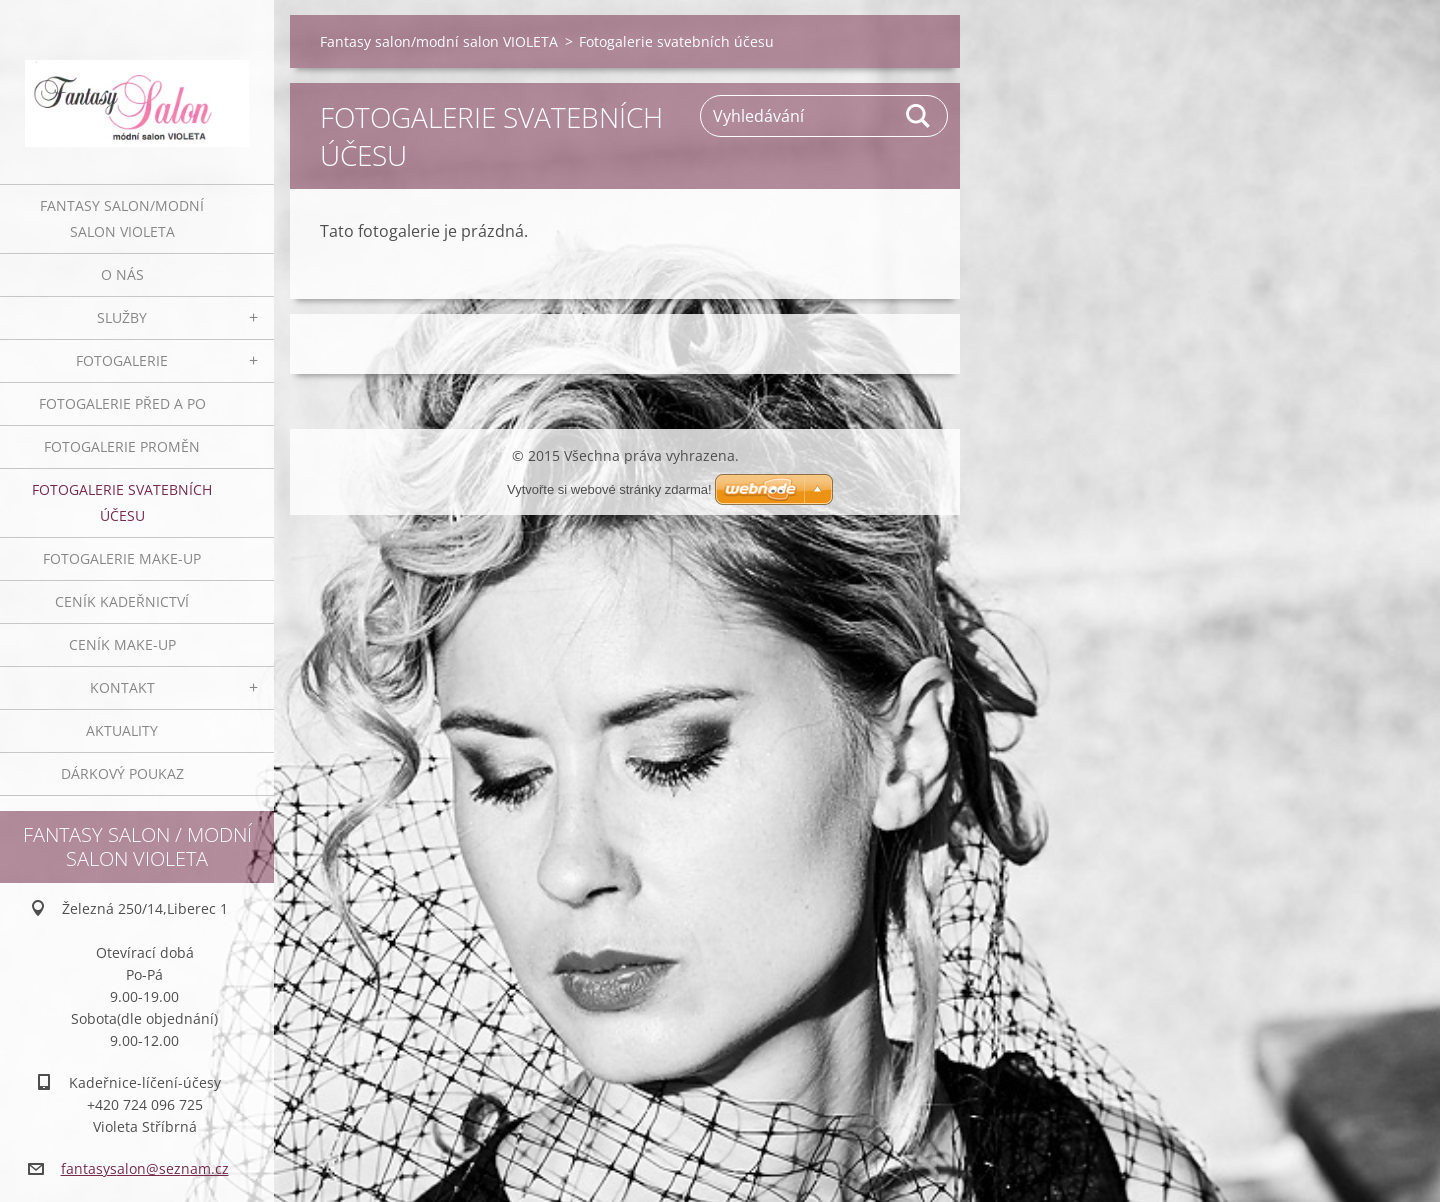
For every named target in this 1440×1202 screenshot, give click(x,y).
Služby (122, 317)
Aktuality (122, 730)
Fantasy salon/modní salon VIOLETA (122, 218)
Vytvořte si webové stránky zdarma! (609, 489)
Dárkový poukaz (122, 773)
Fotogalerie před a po (122, 403)
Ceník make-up (122, 644)
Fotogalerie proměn (122, 446)
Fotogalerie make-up (122, 558)
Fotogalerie (122, 360)
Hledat (919, 116)
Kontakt (122, 687)
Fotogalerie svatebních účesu (122, 502)
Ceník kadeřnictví (122, 601)
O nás (122, 274)
